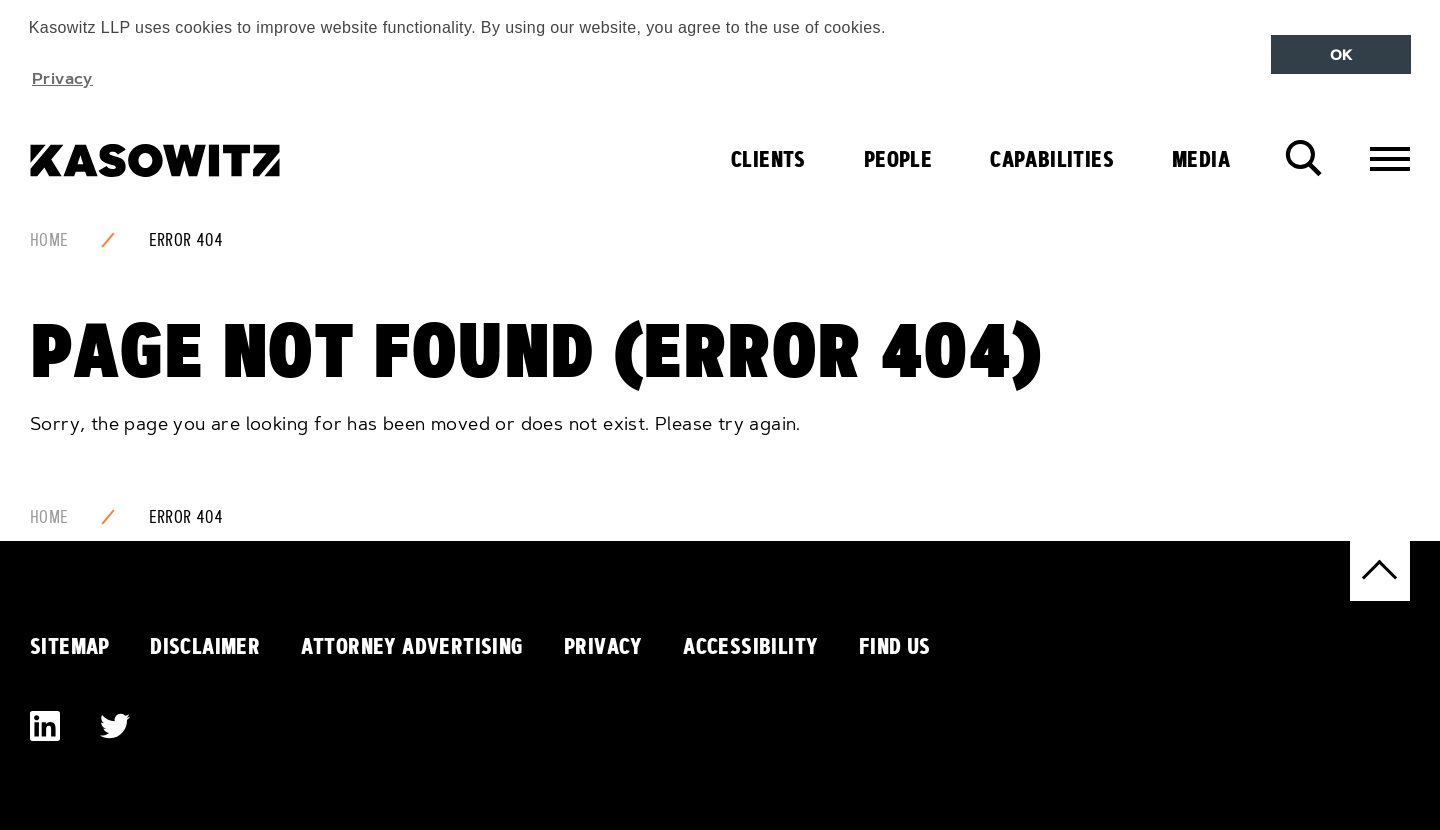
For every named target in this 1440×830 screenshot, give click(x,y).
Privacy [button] (62, 78)
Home (49, 240)
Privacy (603, 646)
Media (1201, 159)
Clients (768, 159)
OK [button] (1341, 55)
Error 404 (186, 240)
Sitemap (70, 646)
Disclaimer (205, 646)
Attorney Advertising (412, 646)
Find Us (895, 646)
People (898, 159)
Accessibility (750, 646)
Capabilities (1052, 159)
